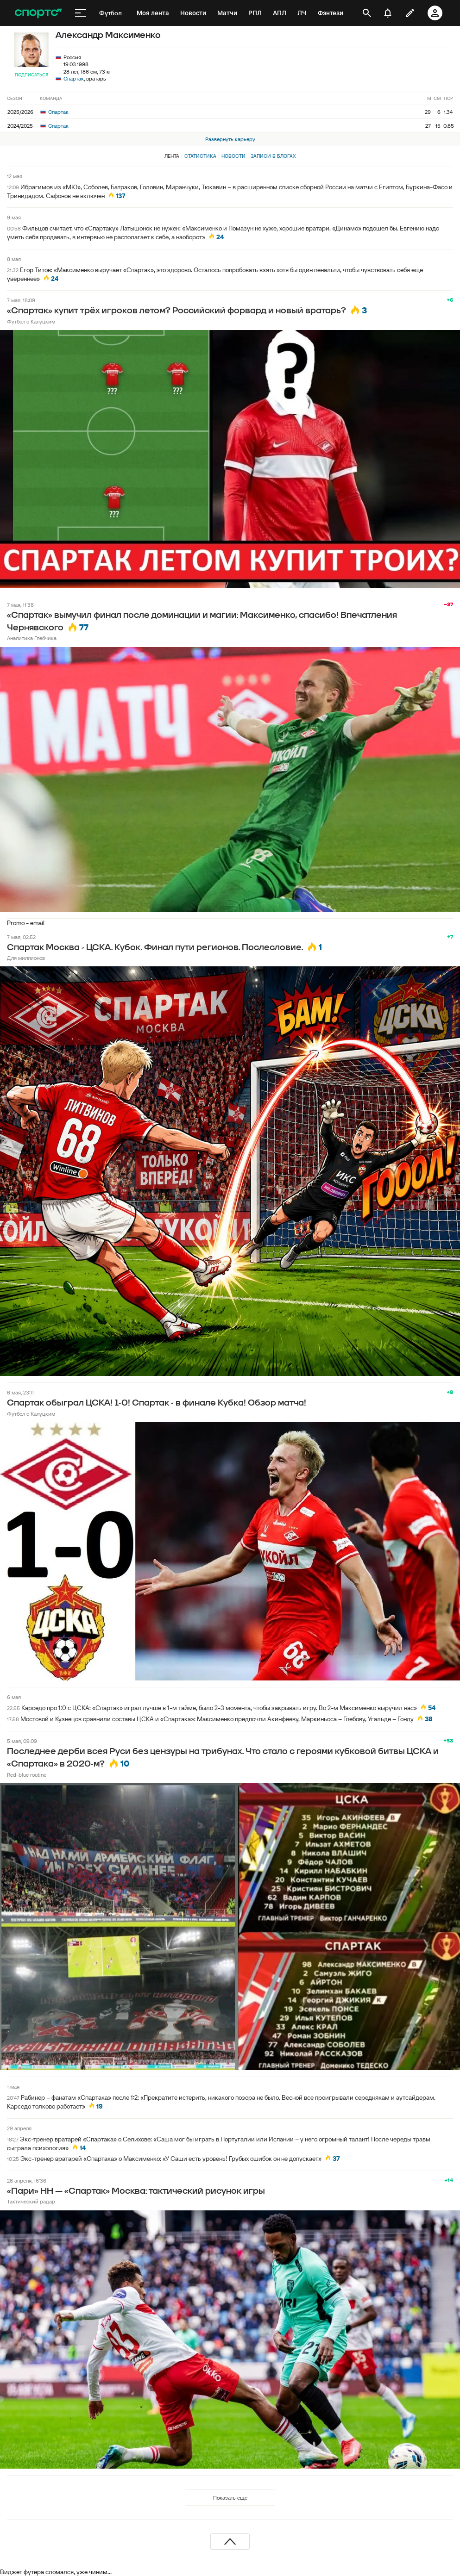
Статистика (200, 156)
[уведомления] (388, 13)
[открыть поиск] (367, 13)
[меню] (80, 13)
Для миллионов (26, 957)
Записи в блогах (273, 156)
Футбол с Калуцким (31, 321)
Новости (233, 156)
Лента (171, 156)
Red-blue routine (26, 1774)
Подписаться (31, 75)
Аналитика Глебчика (32, 638)
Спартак (73, 78)
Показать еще (230, 2497)
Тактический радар (31, 2201)
